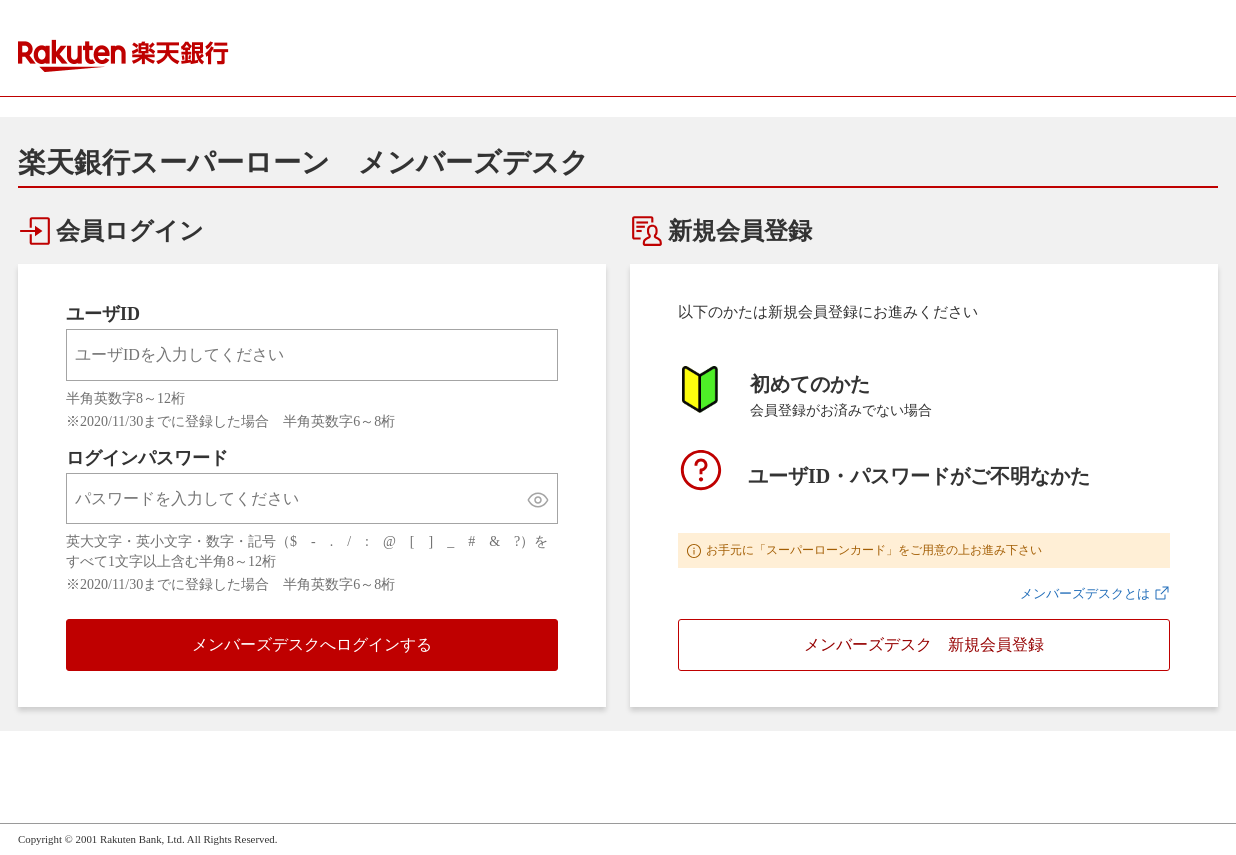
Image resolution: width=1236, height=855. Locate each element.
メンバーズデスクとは (1085, 593)
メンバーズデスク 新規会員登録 (924, 644)
